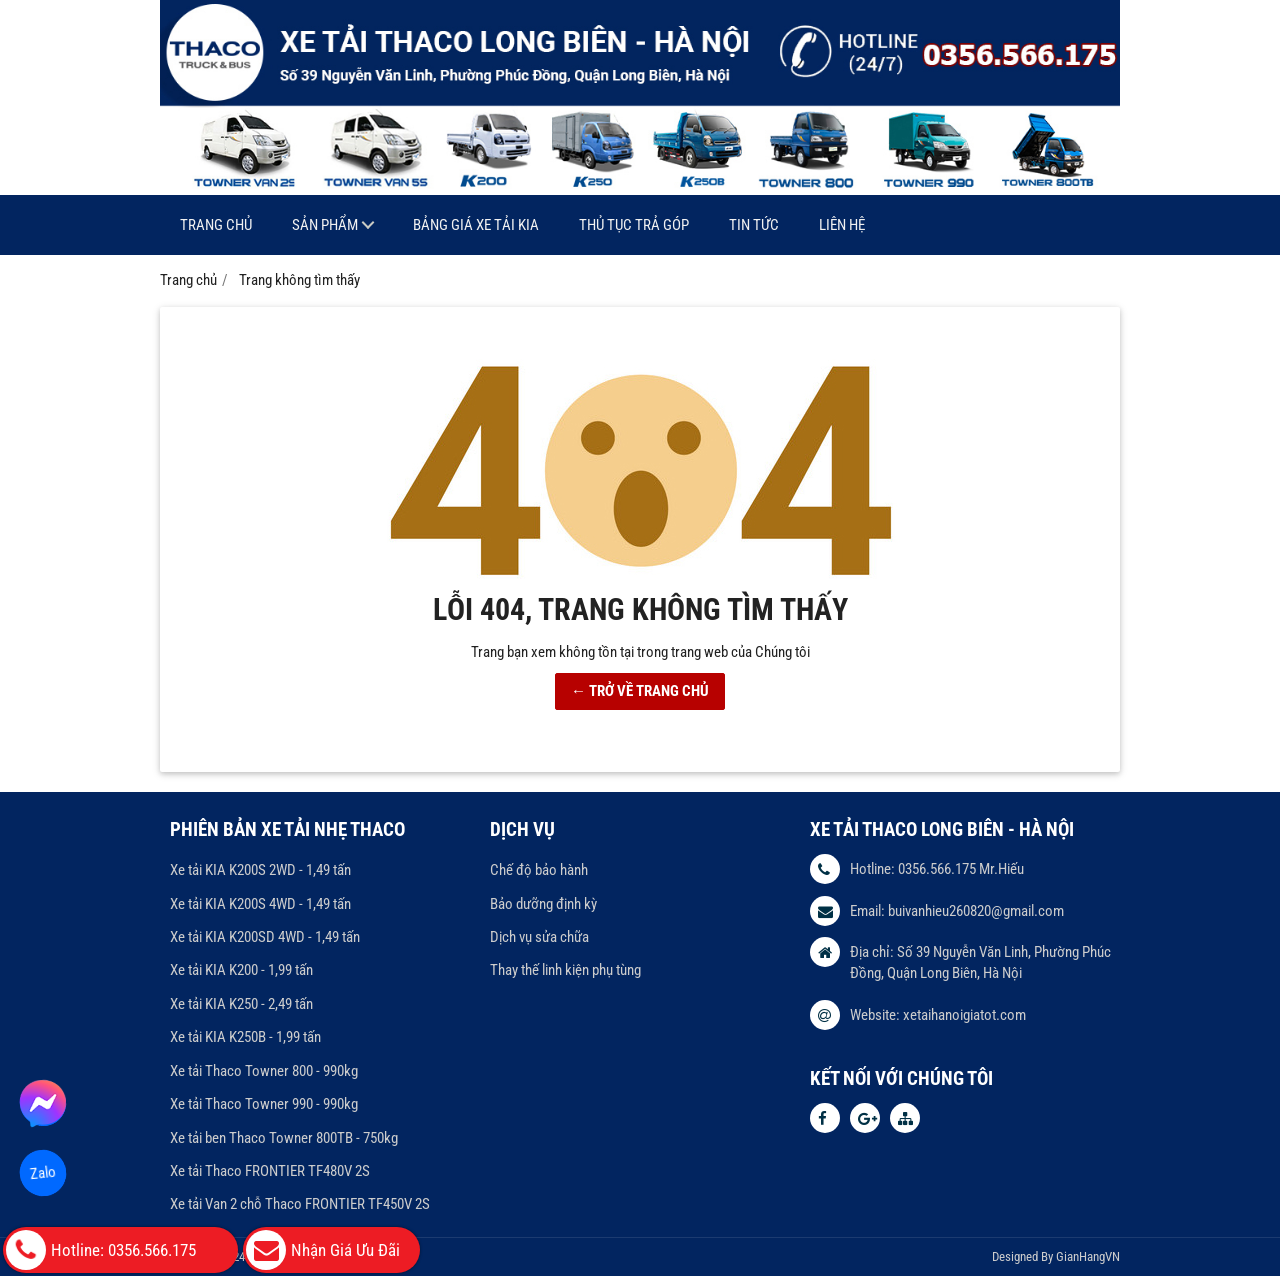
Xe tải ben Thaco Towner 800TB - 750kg (284, 1138)
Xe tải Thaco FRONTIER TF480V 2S (270, 1171)
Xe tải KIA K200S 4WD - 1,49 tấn (260, 904)
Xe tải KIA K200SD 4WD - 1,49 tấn (265, 937)
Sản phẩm (325, 225)
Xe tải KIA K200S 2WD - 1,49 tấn (260, 870)
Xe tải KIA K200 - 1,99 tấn (241, 970)
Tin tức (754, 225)
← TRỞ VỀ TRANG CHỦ (640, 691)
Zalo (43, 1173)
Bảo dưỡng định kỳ (543, 904)
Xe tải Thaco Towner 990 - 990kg (264, 1104)
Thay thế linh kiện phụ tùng (565, 970)
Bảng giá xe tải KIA (476, 225)
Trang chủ (216, 225)
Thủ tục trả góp (634, 225)
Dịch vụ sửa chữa (539, 937)
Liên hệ (842, 225)
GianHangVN (1088, 1256)
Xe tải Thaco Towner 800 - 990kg (264, 1071)
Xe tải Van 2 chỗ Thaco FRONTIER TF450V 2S (300, 1204)
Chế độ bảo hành (539, 870)
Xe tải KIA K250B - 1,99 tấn (245, 1037)
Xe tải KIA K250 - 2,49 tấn (241, 1004)
